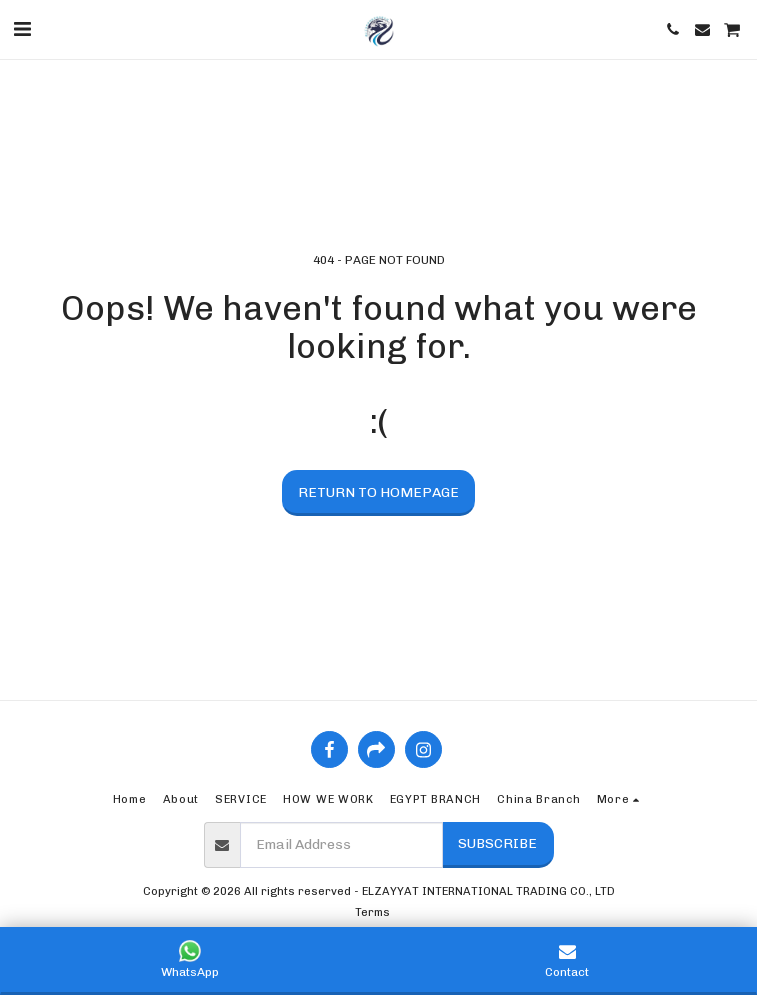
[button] (22, 29)
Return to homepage (378, 492)
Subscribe (497, 843)
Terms (372, 912)
